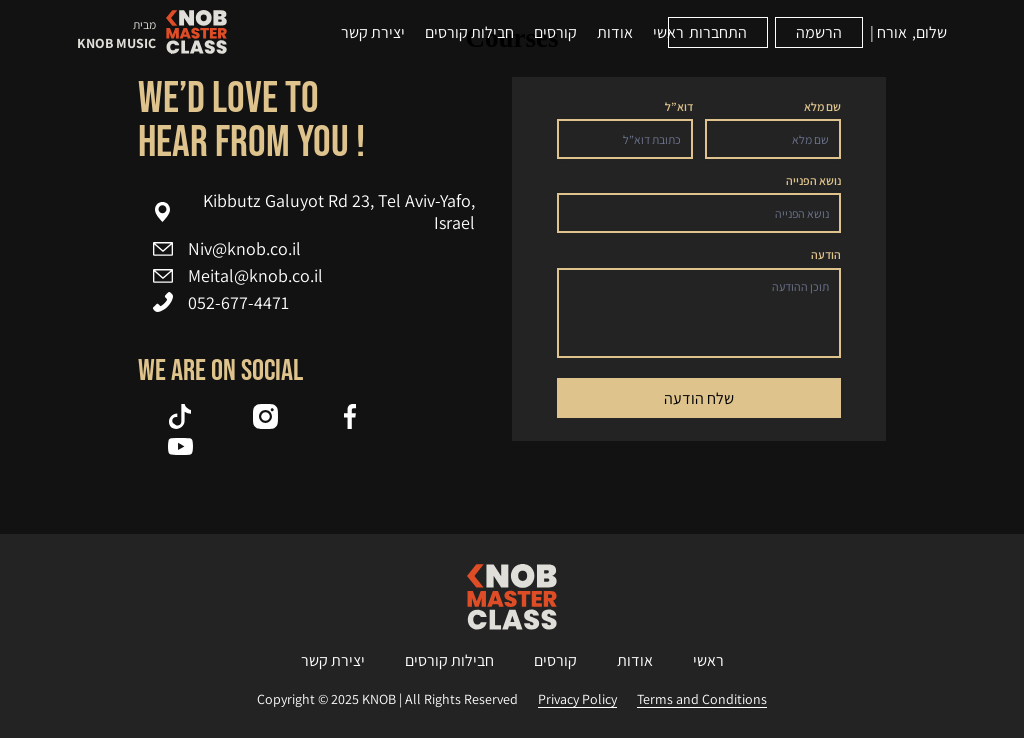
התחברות (718, 32)
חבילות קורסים (469, 32)
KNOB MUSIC (116, 43)
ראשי (668, 32)
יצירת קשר (373, 32)
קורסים (555, 32)
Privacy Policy (577, 699)
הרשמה (819, 32)
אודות (615, 32)
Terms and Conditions (702, 699)
